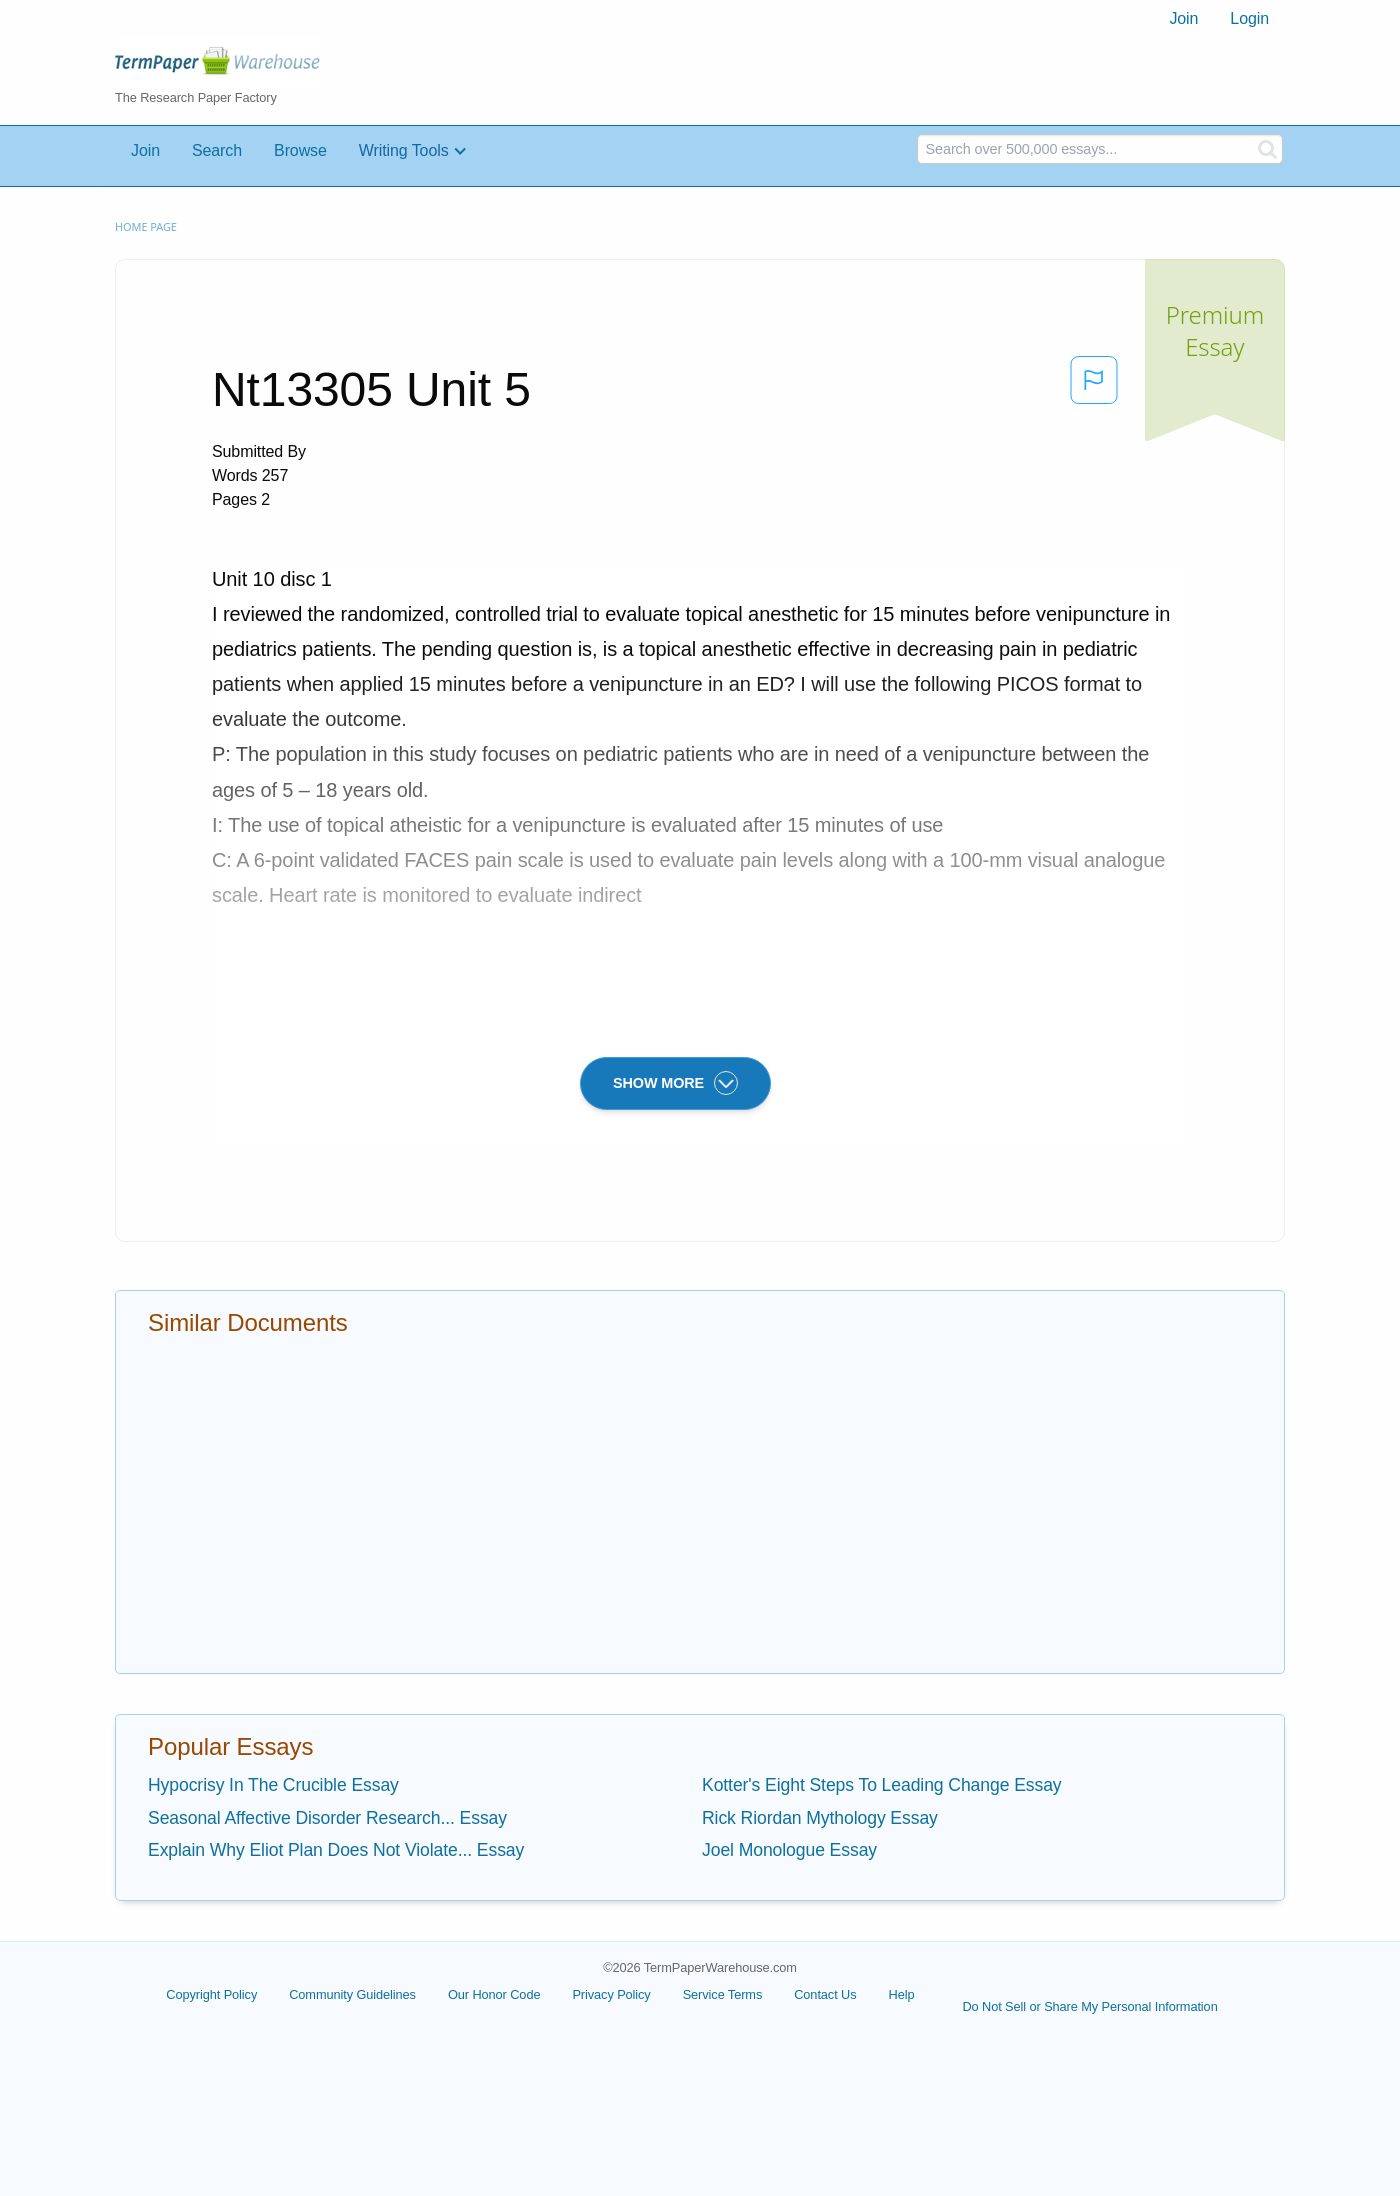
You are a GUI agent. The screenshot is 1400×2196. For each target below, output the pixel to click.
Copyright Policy (211, 1994)
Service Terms (723, 1994)
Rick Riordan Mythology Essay (820, 1818)
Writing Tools (404, 150)
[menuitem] (1183, 19)
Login (1249, 18)
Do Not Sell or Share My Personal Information (1089, 2006)
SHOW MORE (675, 1083)
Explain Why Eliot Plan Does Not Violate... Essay (336, 1850)
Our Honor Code (494, 1994)
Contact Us (825, 1994)
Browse (300, 150)
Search (217, 150)
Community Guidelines (352, 1994)
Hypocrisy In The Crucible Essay (273, 1785)
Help (902, 1994)
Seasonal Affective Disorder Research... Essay (327, 1818)
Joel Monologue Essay (789, 1850)
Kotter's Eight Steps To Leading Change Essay (882, 1785)
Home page (146, 226)
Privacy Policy (611, 1994)
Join (1183, 18)
